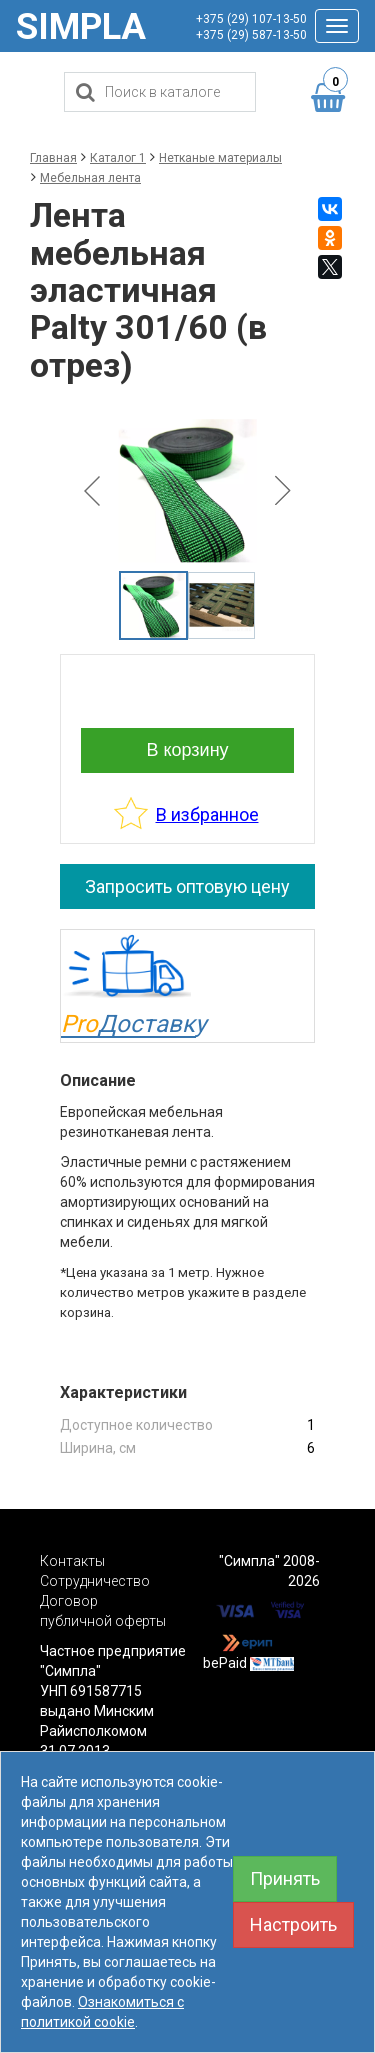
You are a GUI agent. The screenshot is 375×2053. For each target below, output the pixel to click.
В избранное (207, 814)
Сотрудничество (95, 1581)
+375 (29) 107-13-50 (251, 19)
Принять (285, 1878)
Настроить (293, 1924)
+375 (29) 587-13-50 (251, 35)
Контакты (72, 1561)
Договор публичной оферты (103, 1611)
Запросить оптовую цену (187, 886)
